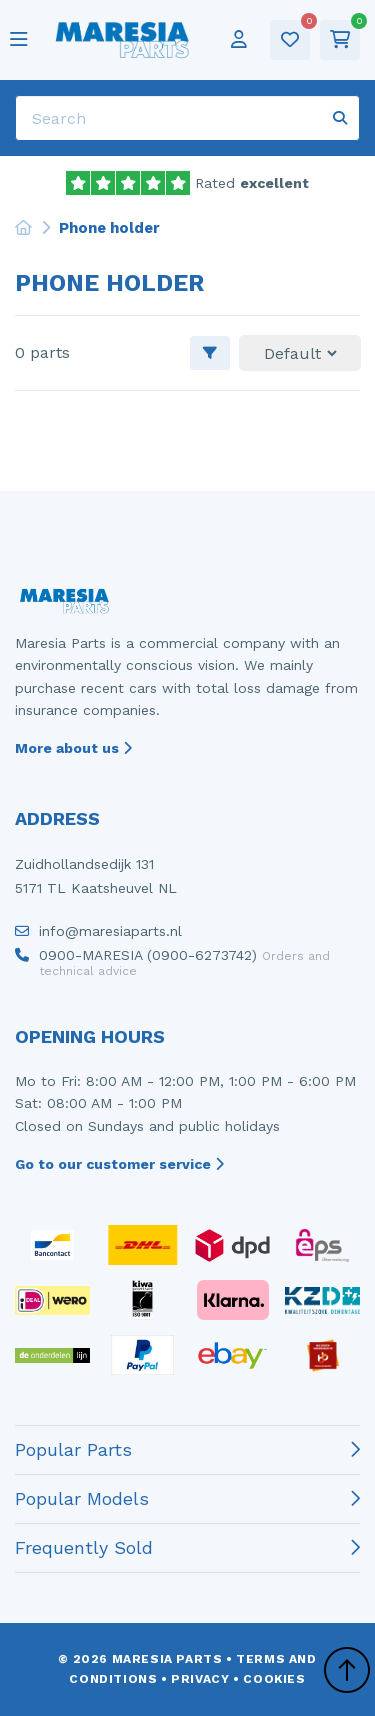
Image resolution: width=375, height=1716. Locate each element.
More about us (73, 748)
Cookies (274, 1679)
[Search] (187, 118)
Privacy (200, 1679)
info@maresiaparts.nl (98, 936)
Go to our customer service (119, 1164)
